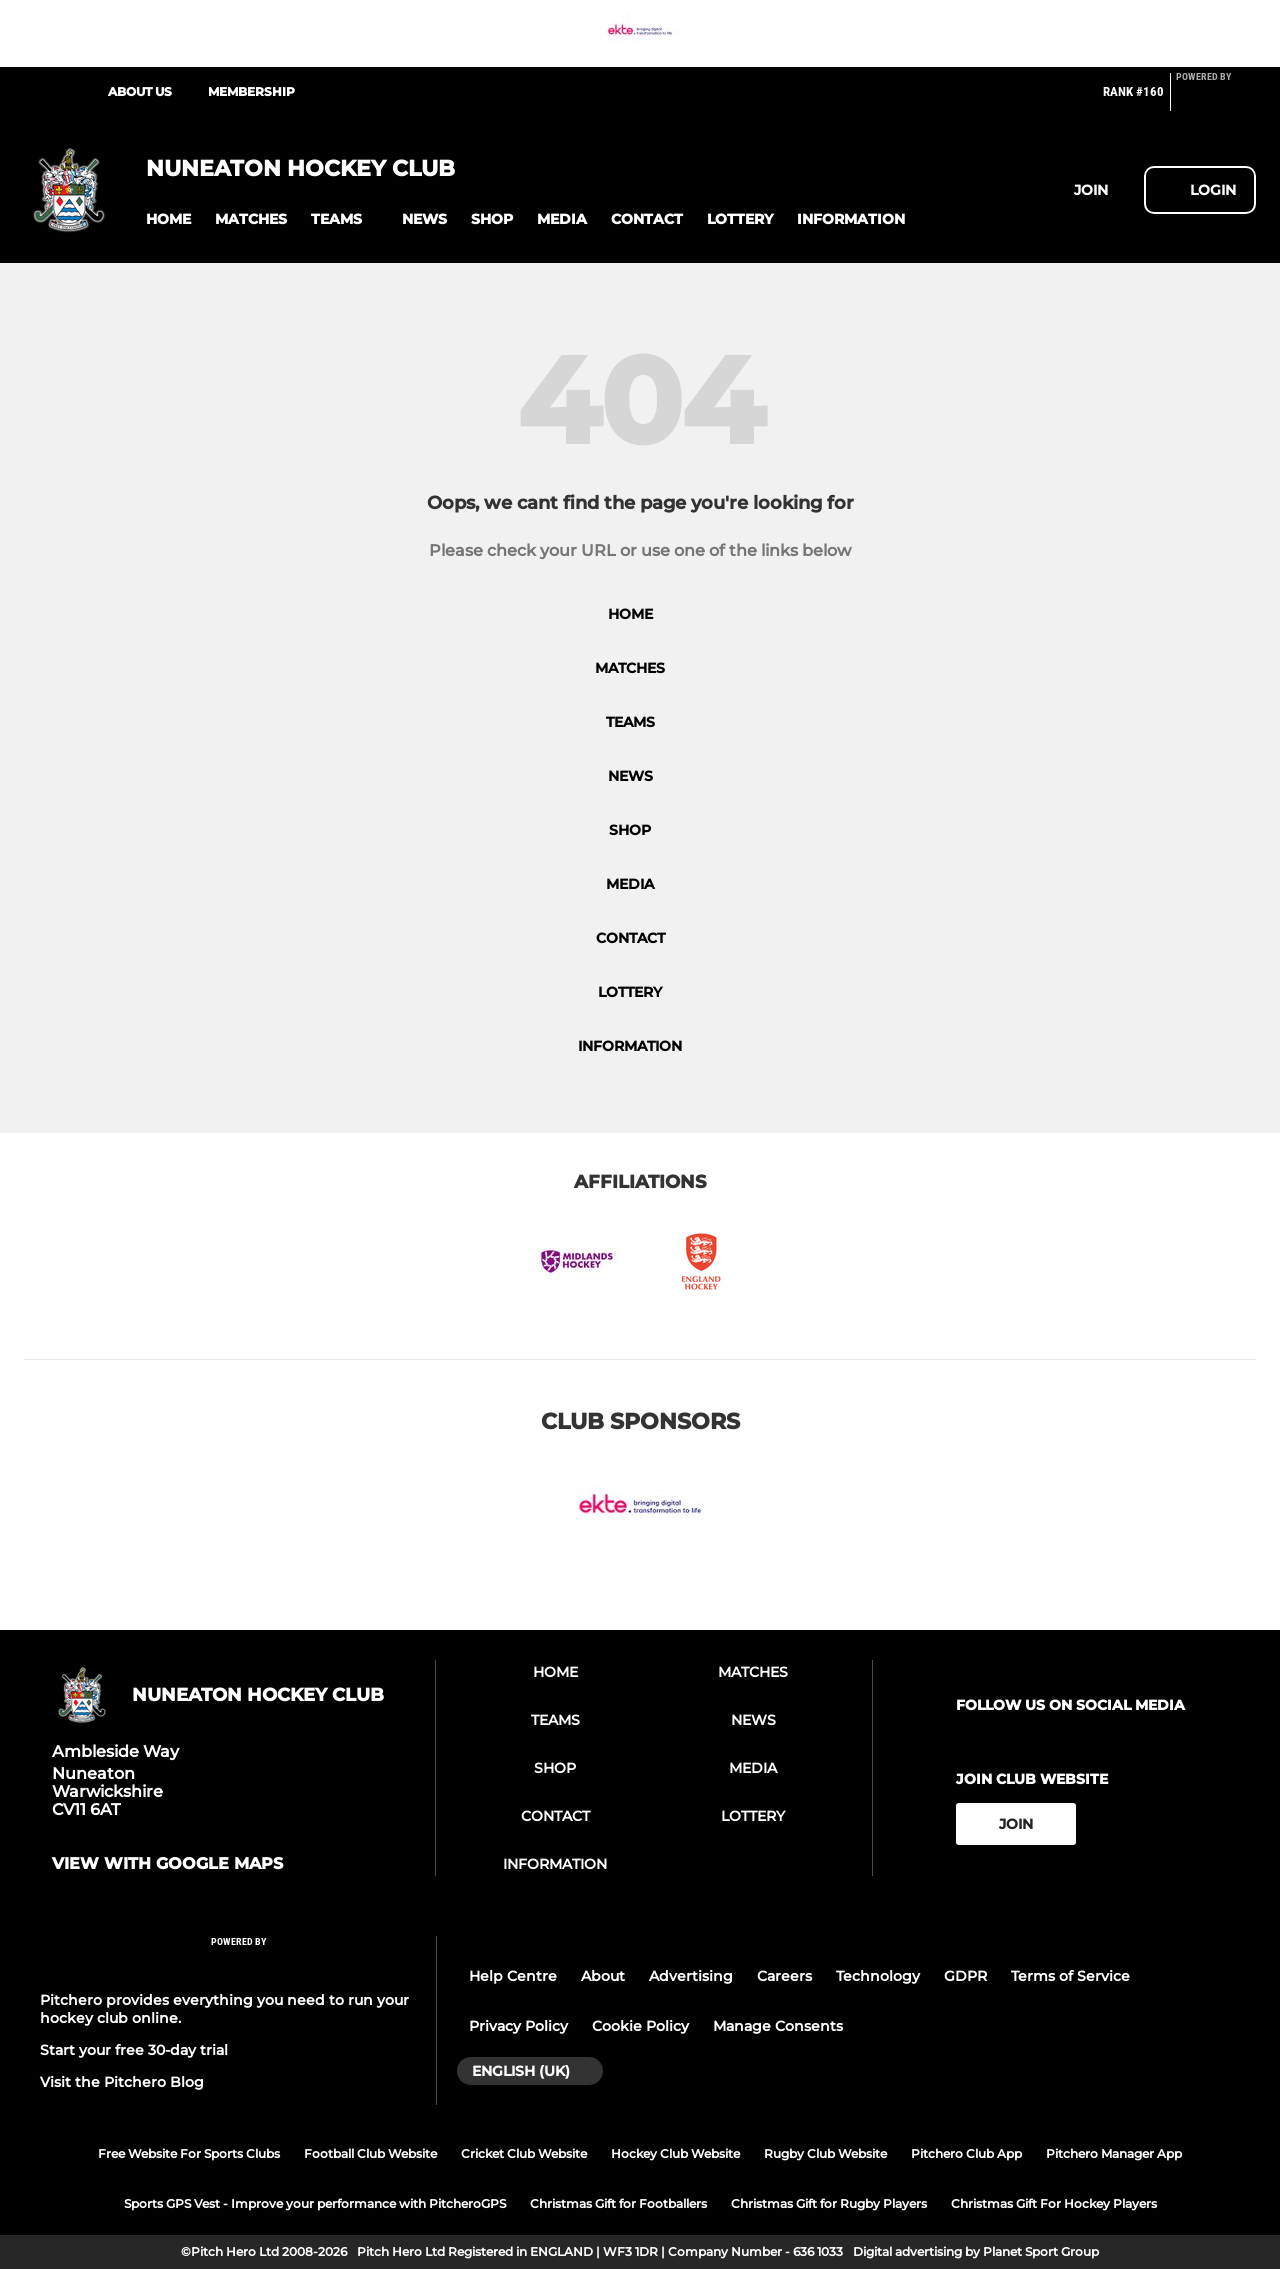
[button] (168, 219)
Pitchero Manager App (1114, 2153)
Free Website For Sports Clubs (189, 2153)
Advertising (691, 1976)
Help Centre (513, 1976)
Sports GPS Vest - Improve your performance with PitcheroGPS (315, 2203)
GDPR (965, 1976)
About (603, 1976)
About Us (140, 91)
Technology (878, 1976)
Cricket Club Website (524, 2153)
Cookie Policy (640, 2026)
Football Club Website (370, 2153)
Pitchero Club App (966, 2153)
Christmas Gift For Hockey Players (1054, 2203)
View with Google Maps (167, 1864)
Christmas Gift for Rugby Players (829, 2203)
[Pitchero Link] (1216, 100)
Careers (784, 1976)
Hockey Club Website (675, 2153)
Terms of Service (1070, 1976)
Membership (251, 91)
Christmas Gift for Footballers (618, 2203)
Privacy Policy (518, 2026)
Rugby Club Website (825, 2153)
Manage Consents (778, 2026)
